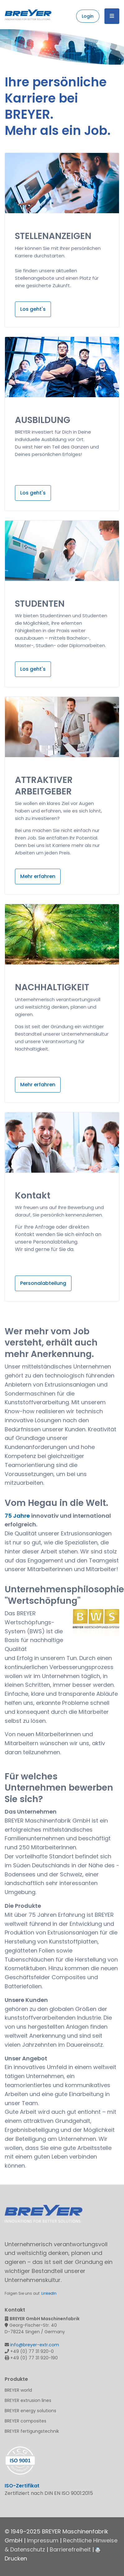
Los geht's (33, 309)
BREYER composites (25, 2421)
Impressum (42, 2540)
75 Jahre (17, 1516)
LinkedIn (49, 2293)
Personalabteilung (43, 1283)
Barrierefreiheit (70, 2549)
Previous (5, 47)
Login (88, 16)
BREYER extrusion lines (28, 2400)
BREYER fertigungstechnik (32, 2431)
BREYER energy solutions (30, 2411)
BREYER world (18, 2390)
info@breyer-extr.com (34, 2345)
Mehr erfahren (37, 876)
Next (118, 47)
